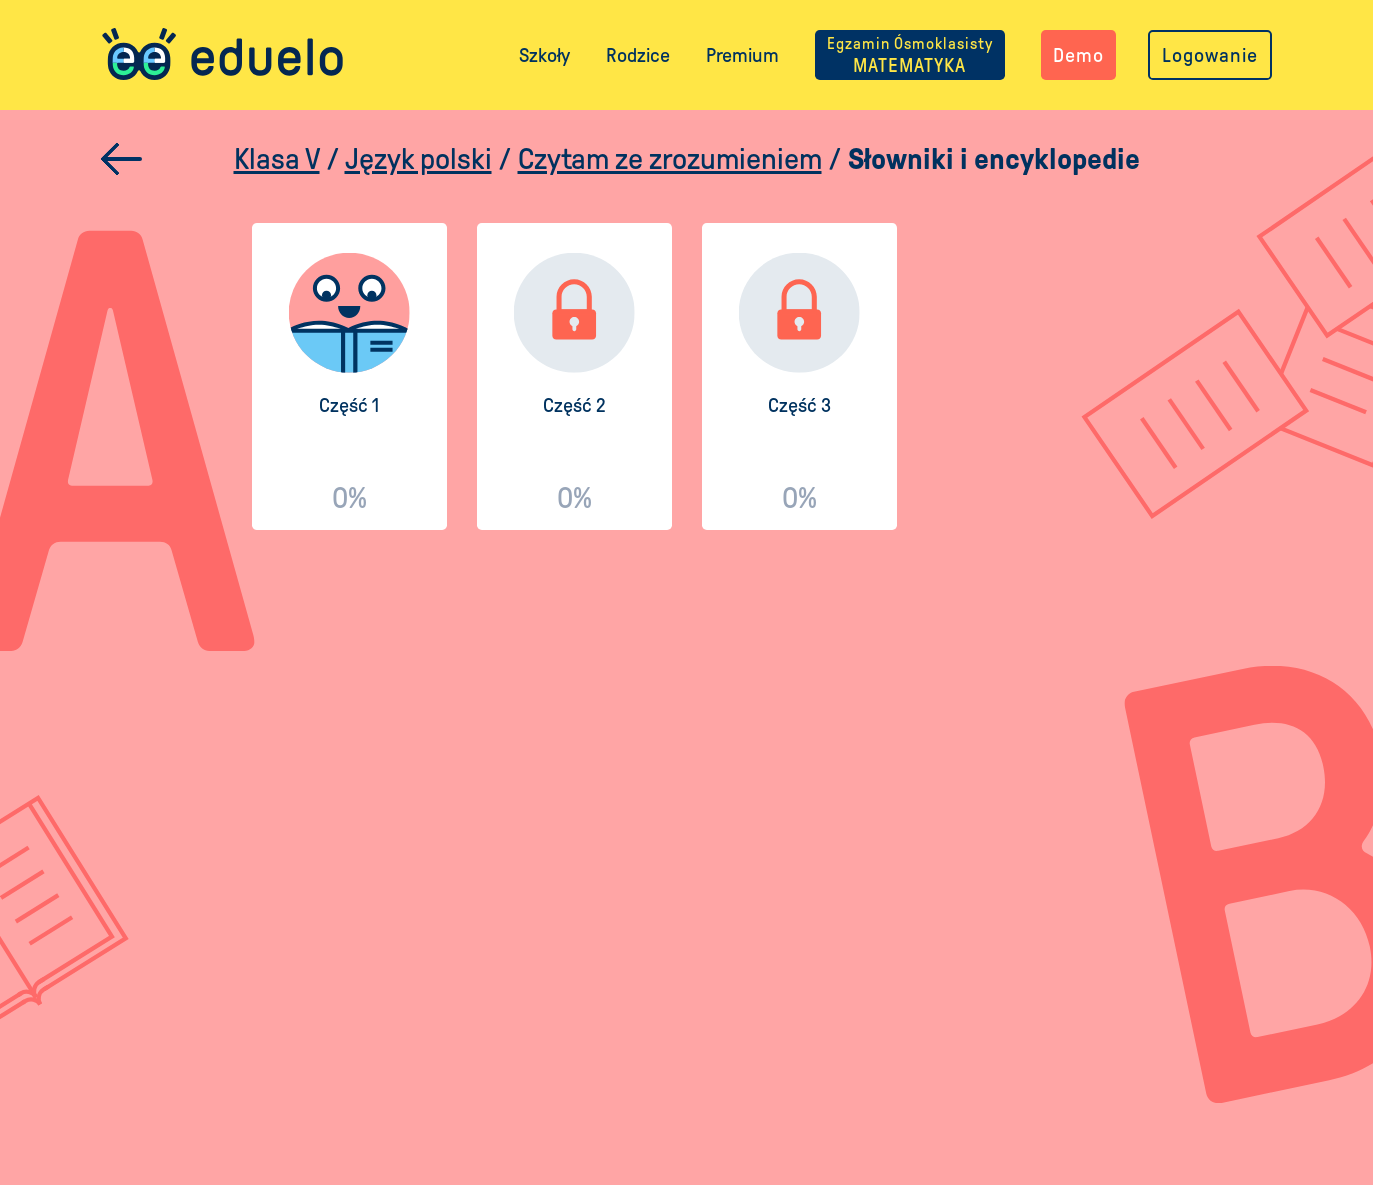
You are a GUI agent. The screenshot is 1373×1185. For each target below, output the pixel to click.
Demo (1078, 55)
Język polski (418, 158)
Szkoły (544, 55)
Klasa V (277, 158)
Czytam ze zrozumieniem (670, 158)
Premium (742, 55)
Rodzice (638, 55)
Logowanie (1210, 55)
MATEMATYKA (910, 55)
